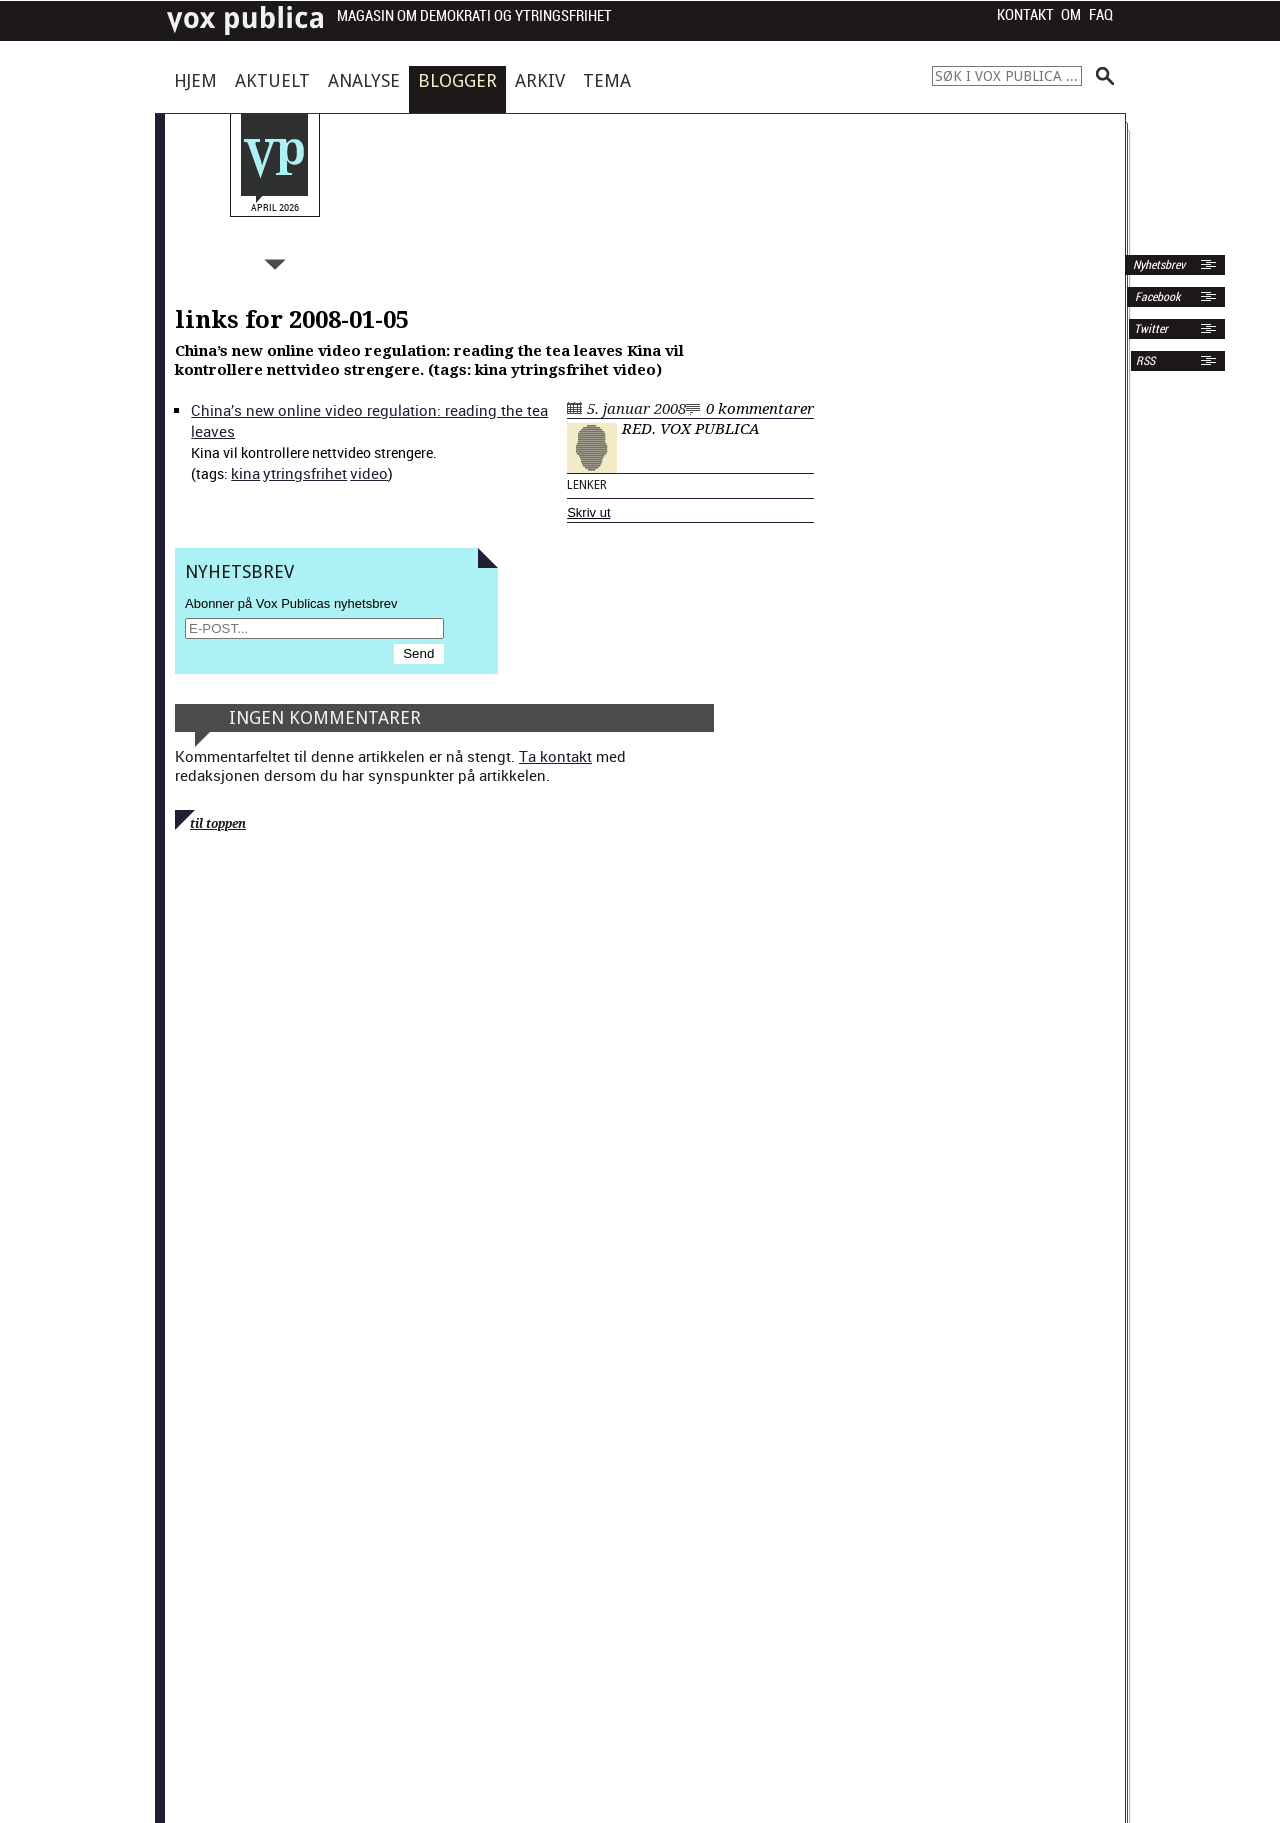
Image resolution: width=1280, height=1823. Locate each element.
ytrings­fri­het (305, 473)
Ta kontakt (555, 756)
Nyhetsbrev (1157, 265)
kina (245, 473)
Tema (607, 80)
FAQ (1101, 15)
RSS (1145, 361)
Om (1071, 15)
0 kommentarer (760, 409)
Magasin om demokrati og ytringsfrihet (474, 16)
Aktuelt (272, 80)
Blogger (457, 80)
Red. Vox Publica (691, 429)
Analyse (364, 80)
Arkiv (540, 80)
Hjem (195, 80)
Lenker (587, 485)
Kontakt (1025, 15)
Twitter (1151, 329)
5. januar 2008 (636, 409)
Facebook (1156, 297)
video (369, 473)
